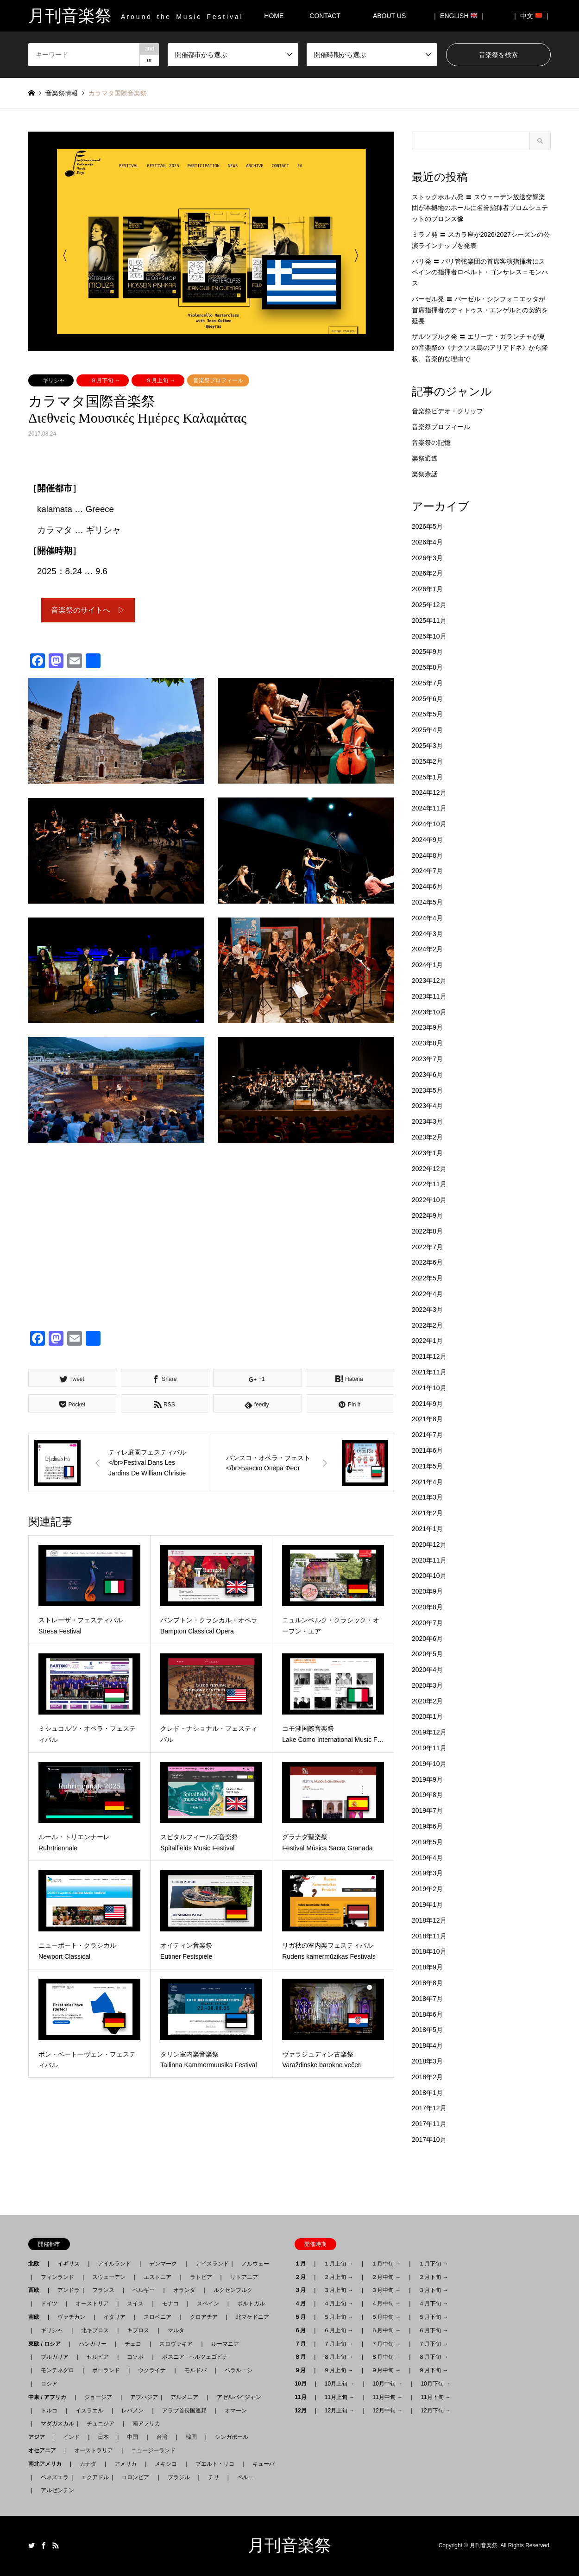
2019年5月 (427, 1842)
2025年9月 (427, 651)
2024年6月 (427, 886)
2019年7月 (427, 1810)
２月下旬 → (433, 2277)
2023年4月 (427, 1105)
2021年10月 (429, 1388)
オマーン (235, 2410)
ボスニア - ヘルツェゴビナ (195, 2357)
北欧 (36, 2263)
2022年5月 (427, 1278)
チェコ (133, 2344)
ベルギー (143, 2290)
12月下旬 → (435, 2410)
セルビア (97, 2357)
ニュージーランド (153, 2450)
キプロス (138, 2330)
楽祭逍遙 (425, 458)
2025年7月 (427, 683)
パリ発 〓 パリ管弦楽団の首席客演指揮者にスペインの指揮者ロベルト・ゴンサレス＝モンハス (480, 272)
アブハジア (141, 2397)
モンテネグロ (57, 2370)
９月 (303, 2370)
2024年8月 (427, 855)
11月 (303, 2397)
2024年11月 (429, 808)
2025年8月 (427, 667)
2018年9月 (427, 1967)
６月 (303, 2330)
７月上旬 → (338, 2344)
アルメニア (184, 2397)
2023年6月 (427, 1074)
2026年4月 (427, 542)
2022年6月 (427, 1262)
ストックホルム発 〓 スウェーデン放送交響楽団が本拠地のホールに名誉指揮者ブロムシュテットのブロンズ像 (480, 208)
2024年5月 (427, 902)
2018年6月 (427, 2014)
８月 (303, 2357)
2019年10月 (429, 1763)
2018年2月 (427, 2077)
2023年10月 (429, 1012)
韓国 (191, 2437)
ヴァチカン (71, 2317)
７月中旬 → (386, 2344)
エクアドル (92, 2477)
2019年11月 (429, 1748)
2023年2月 (427, 1137)
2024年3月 (427, 933)
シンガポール (231, 2437)
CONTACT (324, 15)
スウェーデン (109, 2277)
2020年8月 (427, 1607)
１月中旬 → (386, 2263)
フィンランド (57, 2277)
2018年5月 (427, 2029)
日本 (103, 2437)
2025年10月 (429, 636)
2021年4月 (427, 1482)
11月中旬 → (388, 2397)
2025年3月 (427, 745)
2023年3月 (427, 1121)
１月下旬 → (433, 2263)
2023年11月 (429, 996)
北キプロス (95, 2330)
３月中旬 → (386, 2290)
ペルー (245, 2477)
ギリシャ (53, 380)
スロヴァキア (176, 2344)
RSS (55, 2545)
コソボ (135, 2357)
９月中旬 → (386, 2370)
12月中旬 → (388, 2410)
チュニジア (100, 2423)
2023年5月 (427, 1090)
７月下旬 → (433, 2344)
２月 (303, 2277)
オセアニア (45, 2450)
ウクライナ (151, 2370)
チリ (213, 2477)
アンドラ (66, 2290)
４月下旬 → (433, 2303)
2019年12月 (429, 1732)
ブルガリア (54, 2357)
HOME (273, 15)
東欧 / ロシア (47, 2344)
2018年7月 (427, 1998)
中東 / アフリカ (50, 2397)
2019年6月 (427, 1826)
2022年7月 (427, 1247)
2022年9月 (427, 1215)
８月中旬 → (386, 2357)
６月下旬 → (433, 2330)
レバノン (132, 2410)
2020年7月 (427, 1623)
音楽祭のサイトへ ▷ (88, 610)
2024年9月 (427, 839)
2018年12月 (429, 1920)
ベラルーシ (238, 2370)
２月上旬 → (338, 2277)
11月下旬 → (435, 2397)
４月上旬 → (338, 2303)
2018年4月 (427, 2045)
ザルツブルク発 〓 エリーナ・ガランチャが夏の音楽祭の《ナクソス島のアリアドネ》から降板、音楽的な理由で (480, 347)
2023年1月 (427, 1153)
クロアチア (203, 2317)
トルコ (49, 2410)
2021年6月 (427, 1450)
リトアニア (244, 2277)
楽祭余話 (425, 474)
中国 (132, 2437)
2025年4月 (427, 730)
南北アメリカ (47, 2464)
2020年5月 (427, 1654)
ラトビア (201, 2277)
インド (71, 2437)
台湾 (162, 2437)
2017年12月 (429, 2108)
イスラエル (89, 2410)
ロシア (49, 2383)
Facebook (43, 2545)
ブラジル (178, 2477)
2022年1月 (427, 1340)
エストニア (157, 2277)
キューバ (263, 2464)
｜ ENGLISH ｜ (459, 15)
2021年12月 (429, 1356)
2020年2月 (427, 1701)
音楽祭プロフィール (218, 380)
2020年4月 (427, 1669)
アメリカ (125, 2464)
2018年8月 (427, 1983)
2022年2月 (427, 1325)
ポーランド (106, 2370)
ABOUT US (392, 15)
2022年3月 (427, 1309)
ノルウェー (255, 2263)
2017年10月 (429, 2139)
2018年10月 (429, 1951)
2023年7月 (427, 1059)
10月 (303, 2383)
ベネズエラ (52, 2477)
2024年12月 (429, 792)
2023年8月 (427, 1043)
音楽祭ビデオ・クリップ (447, 411)
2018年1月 (427, 2092)
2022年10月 (429, 1199)
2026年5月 (427, 526)
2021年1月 (427, 1528)
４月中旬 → (386, 2303)
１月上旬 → (338, 2263)
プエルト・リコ (215, 2464)
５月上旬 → (338, 2317)
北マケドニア (252, 2317)
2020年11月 (429, 1560)
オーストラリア (94, 2450)
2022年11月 (429, 1184)
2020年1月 (427, 1716)
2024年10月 (429, 824)
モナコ (170, 2303)
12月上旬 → (339, 2410)
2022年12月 (429, 1168)
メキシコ (166, 2464)
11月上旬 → (339, 2397)
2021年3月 (427, 1497)
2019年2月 (427, 1888)
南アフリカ (146, 2423)
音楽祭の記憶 (431, 442)
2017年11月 (429, 2123)
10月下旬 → (435, 2383)
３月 (303, 2290)
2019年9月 (427, 1779)
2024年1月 (427, 964)
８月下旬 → (105, 380)
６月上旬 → (338, 2330)
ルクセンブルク (233, 2290)
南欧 (36, 2317)
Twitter (31, 2545)
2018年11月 (429, 1936)
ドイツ (49, 2303)
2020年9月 (427, 1591)
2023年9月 (427, 1027)
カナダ (88, 2464)
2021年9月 (427, 1403)
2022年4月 (427, 1293)
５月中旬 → (386, 2317)
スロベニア (157, 2317)
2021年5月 (427, 1466)
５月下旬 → (433, 2317)
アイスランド (209, 2263)
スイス (135, 2303)
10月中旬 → (388, 2383)
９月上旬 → (160, 380)
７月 (303, 2344)
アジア (39, 2437)
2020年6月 (427, 1638)
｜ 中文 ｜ (531, 15)
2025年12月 (429, 604)
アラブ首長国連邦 (184, 2410)
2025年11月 (429, 620)
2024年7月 (427, 870)
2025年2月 (427, 761)
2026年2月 (427, 573)
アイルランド (114, 2263)
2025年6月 (427, 699)
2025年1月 (427, 777)
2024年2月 (427, 949)
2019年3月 (427, 1873)
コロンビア (135, 2477)
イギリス (68, 2263)
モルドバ (195, 2370)
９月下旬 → (433, 2370)
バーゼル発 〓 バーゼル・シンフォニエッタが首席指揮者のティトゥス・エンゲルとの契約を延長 (480, 310)
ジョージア (98, 2397)
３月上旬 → (338, 2290)
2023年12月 (429, 980)
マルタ (176, 2330)
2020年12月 (429, 1544)
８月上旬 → (338, 2357)
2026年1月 (427, 589)
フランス (103, 2290)
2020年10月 (429, 1575)
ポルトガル (251, 2303)
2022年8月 (427, 1231)
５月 (303, 2317)
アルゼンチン (54, 2490)
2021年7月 (427, 1434)
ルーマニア (225, 2344)
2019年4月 (427, 1857)
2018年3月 (427, 2061)
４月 (303, 2303)
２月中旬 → (386, 2277)
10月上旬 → (339, 2383)
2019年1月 (427, 1904)
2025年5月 (427, 714)
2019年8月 (427, 1794)
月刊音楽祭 (289, 2545)
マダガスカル (54, 2423)
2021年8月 (427, 1419)
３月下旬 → (433, 2290)
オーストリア (92, 2303)
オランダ (184, 2290)
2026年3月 (427, 558)
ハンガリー (92, 2344)
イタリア (114, 2317)
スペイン (208, 2303)
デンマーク (163, 2263)
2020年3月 (427, 1685)
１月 (303, 2263)
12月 (303, 2410)
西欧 (36, 2290)
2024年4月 (427, 918)
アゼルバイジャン (239, 2397)
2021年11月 (429, 1372)
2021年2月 (427, 1513)
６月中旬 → (386, 2330)
